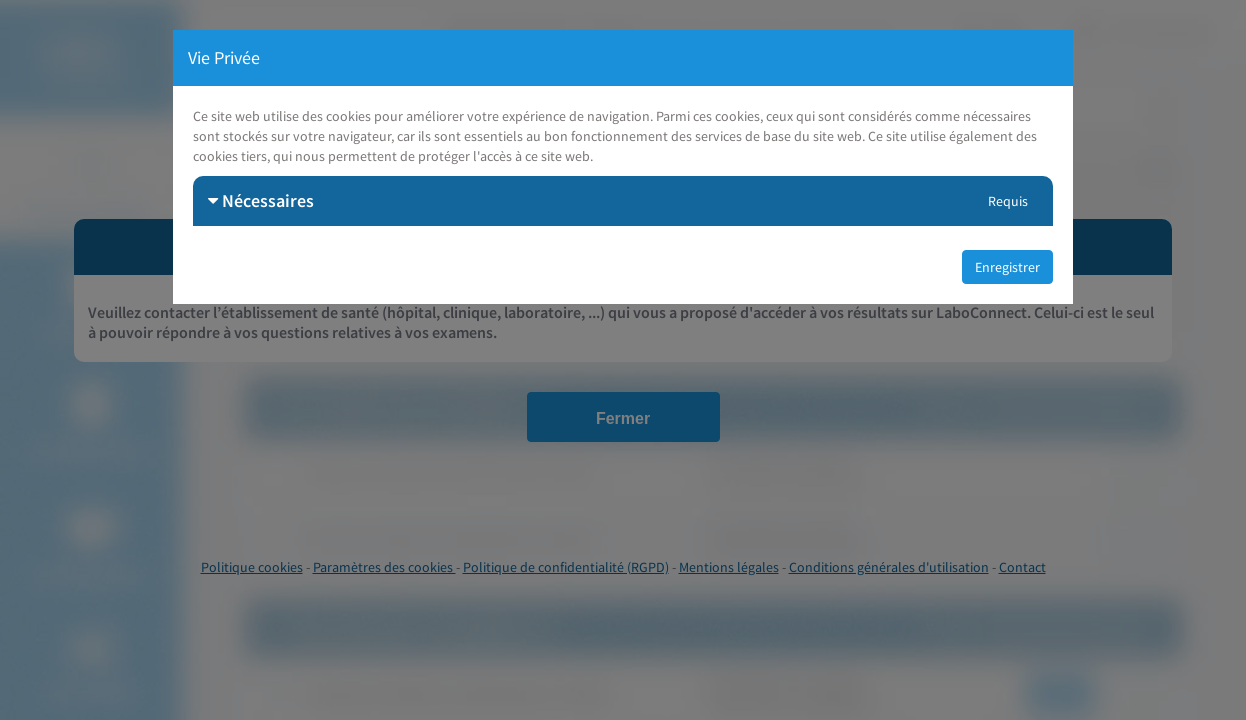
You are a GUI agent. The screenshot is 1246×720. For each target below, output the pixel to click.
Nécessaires (261, 200)
